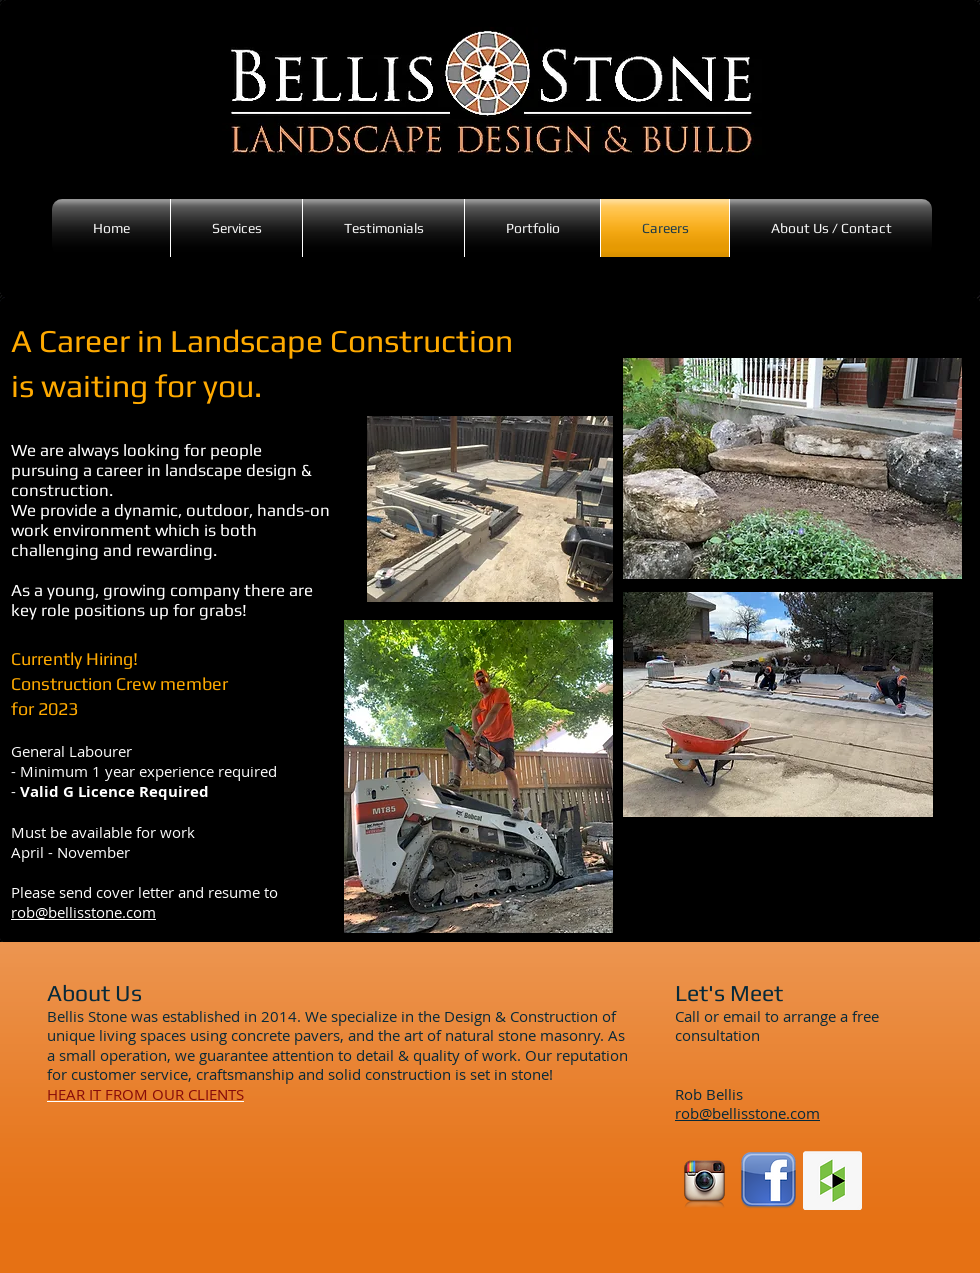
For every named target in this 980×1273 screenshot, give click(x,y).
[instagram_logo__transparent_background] (704, 1180)
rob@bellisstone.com (83, 912)
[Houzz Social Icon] (832, 1180)
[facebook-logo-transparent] (768, 1180)
